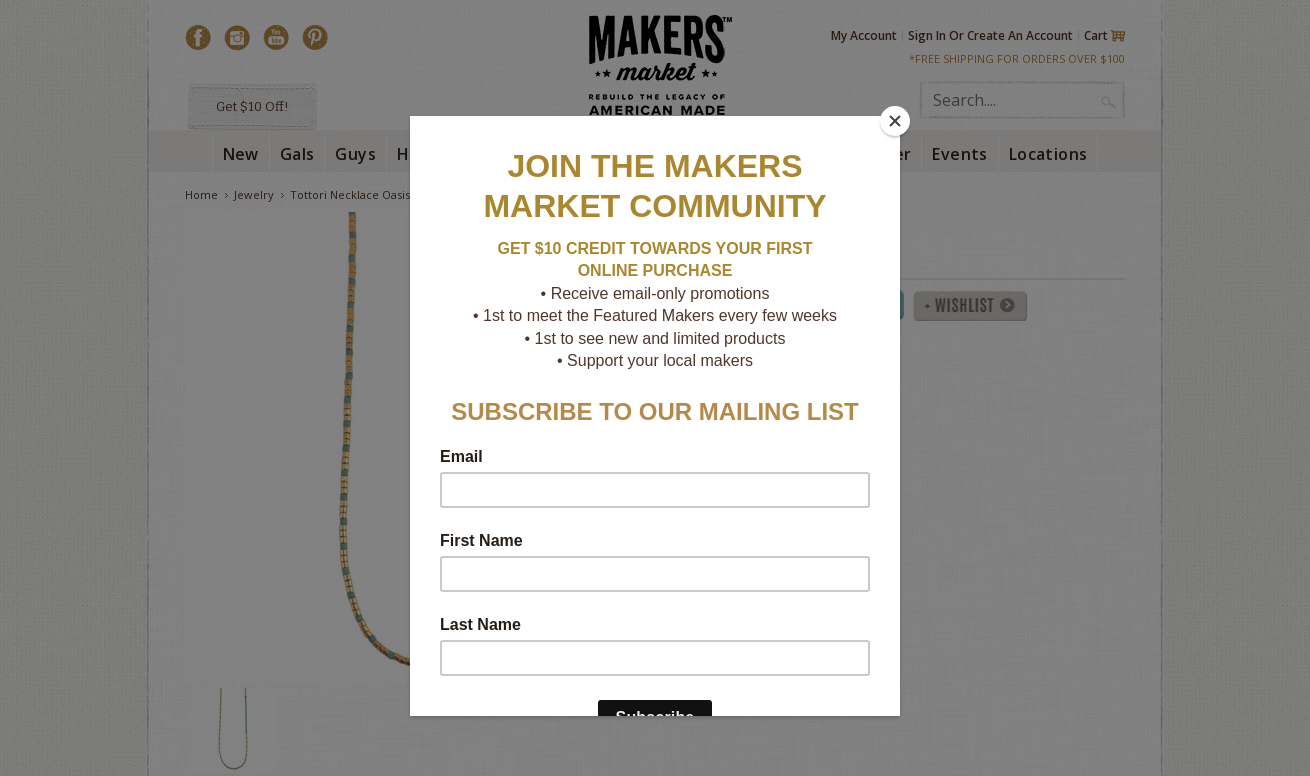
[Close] (895, 121)
